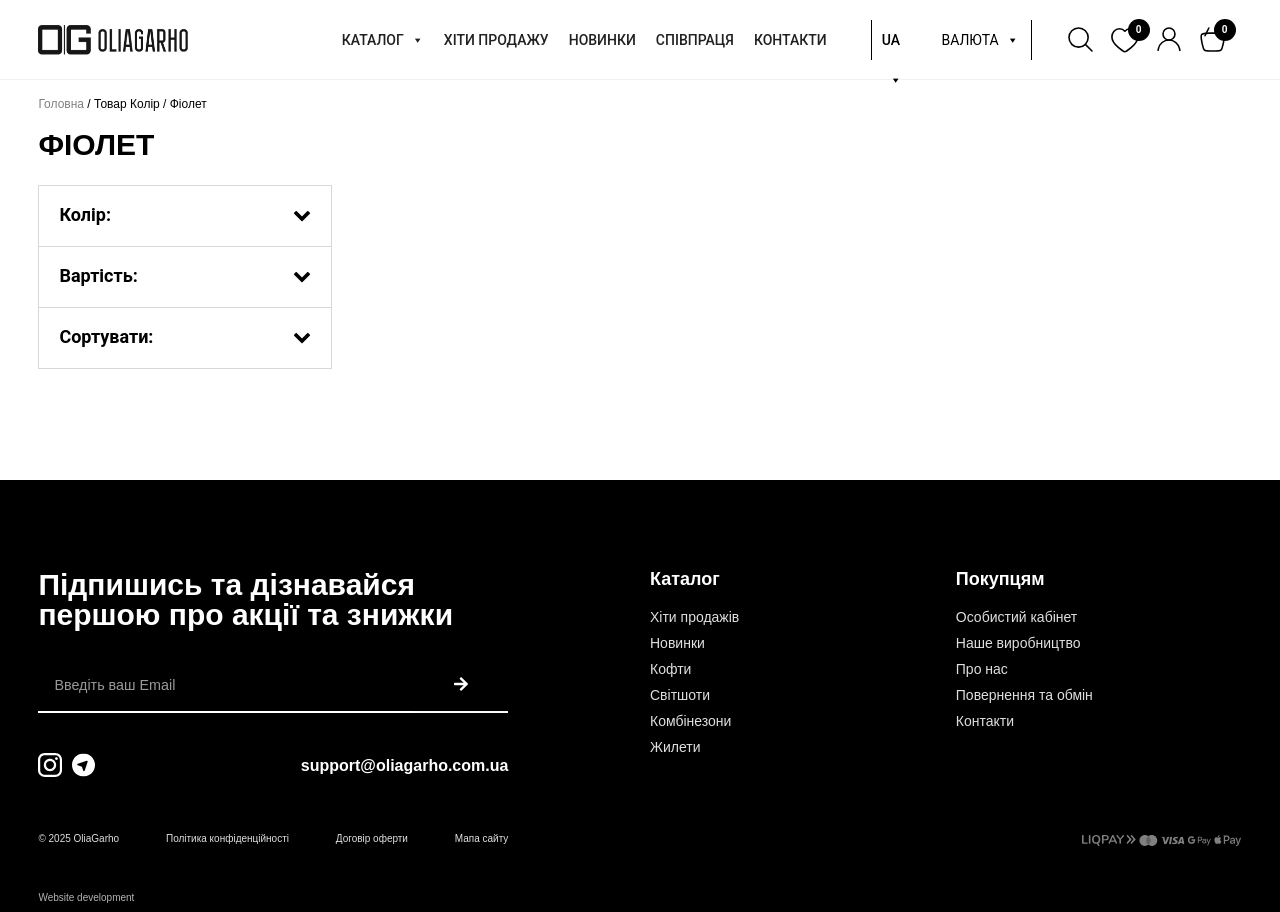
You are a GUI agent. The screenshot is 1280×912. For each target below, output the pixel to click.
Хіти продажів (694, 617)
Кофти (670, 669)
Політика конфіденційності (227, 838)
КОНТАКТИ (790, 40)
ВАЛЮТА (979, 40)
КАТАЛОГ (383, 40)
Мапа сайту (482, 838)
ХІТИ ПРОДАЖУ (496, 40)
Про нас (982, 669)
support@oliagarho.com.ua (405, 765)
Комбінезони (690, 721)
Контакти (985, 721)
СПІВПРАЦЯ (695, 40)
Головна (61, 104)
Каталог (685, 579)
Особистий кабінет (1016, 617)
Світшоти (680, 695)
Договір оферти (372, 838)
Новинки (677, 643)
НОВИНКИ (602, 40)
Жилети (675, 747)
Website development (86, 897)
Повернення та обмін (1024, 695)
